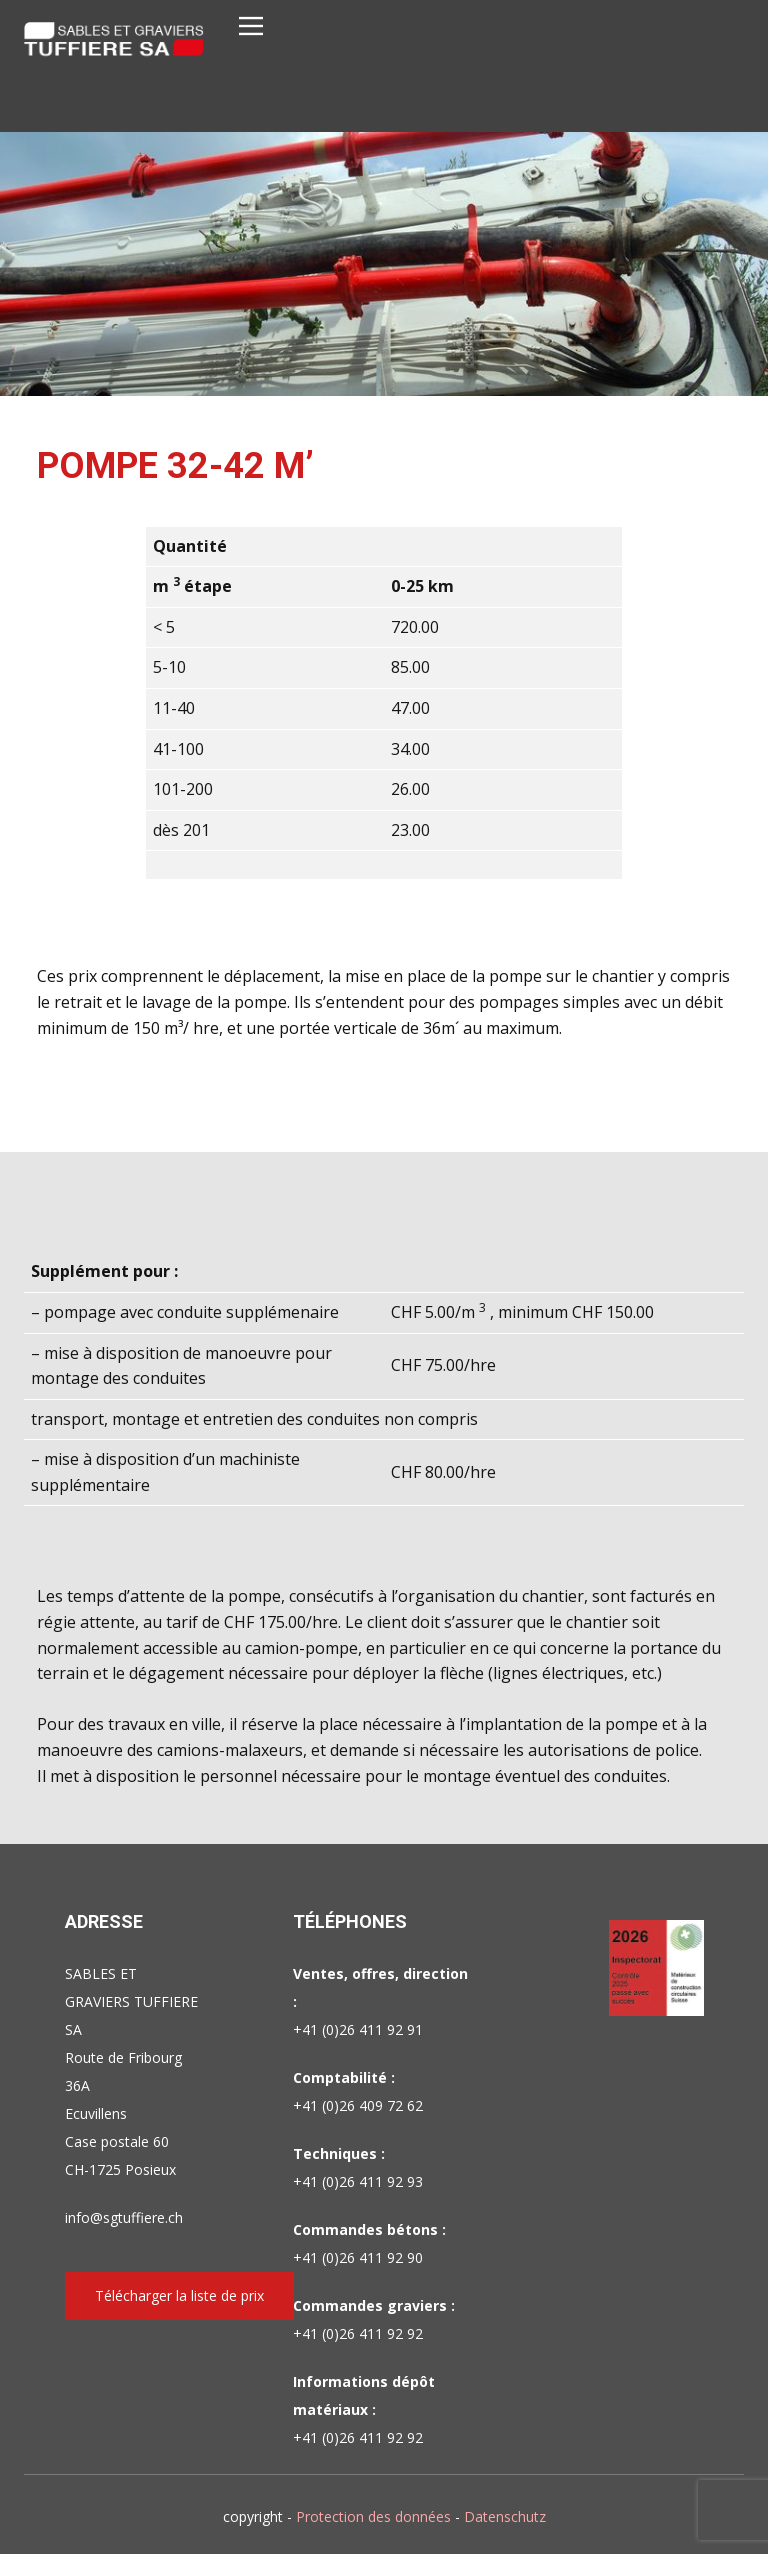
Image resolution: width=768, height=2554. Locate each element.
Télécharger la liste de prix (179, 2295)
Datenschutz (505, 2516)
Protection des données (373, 2516)
